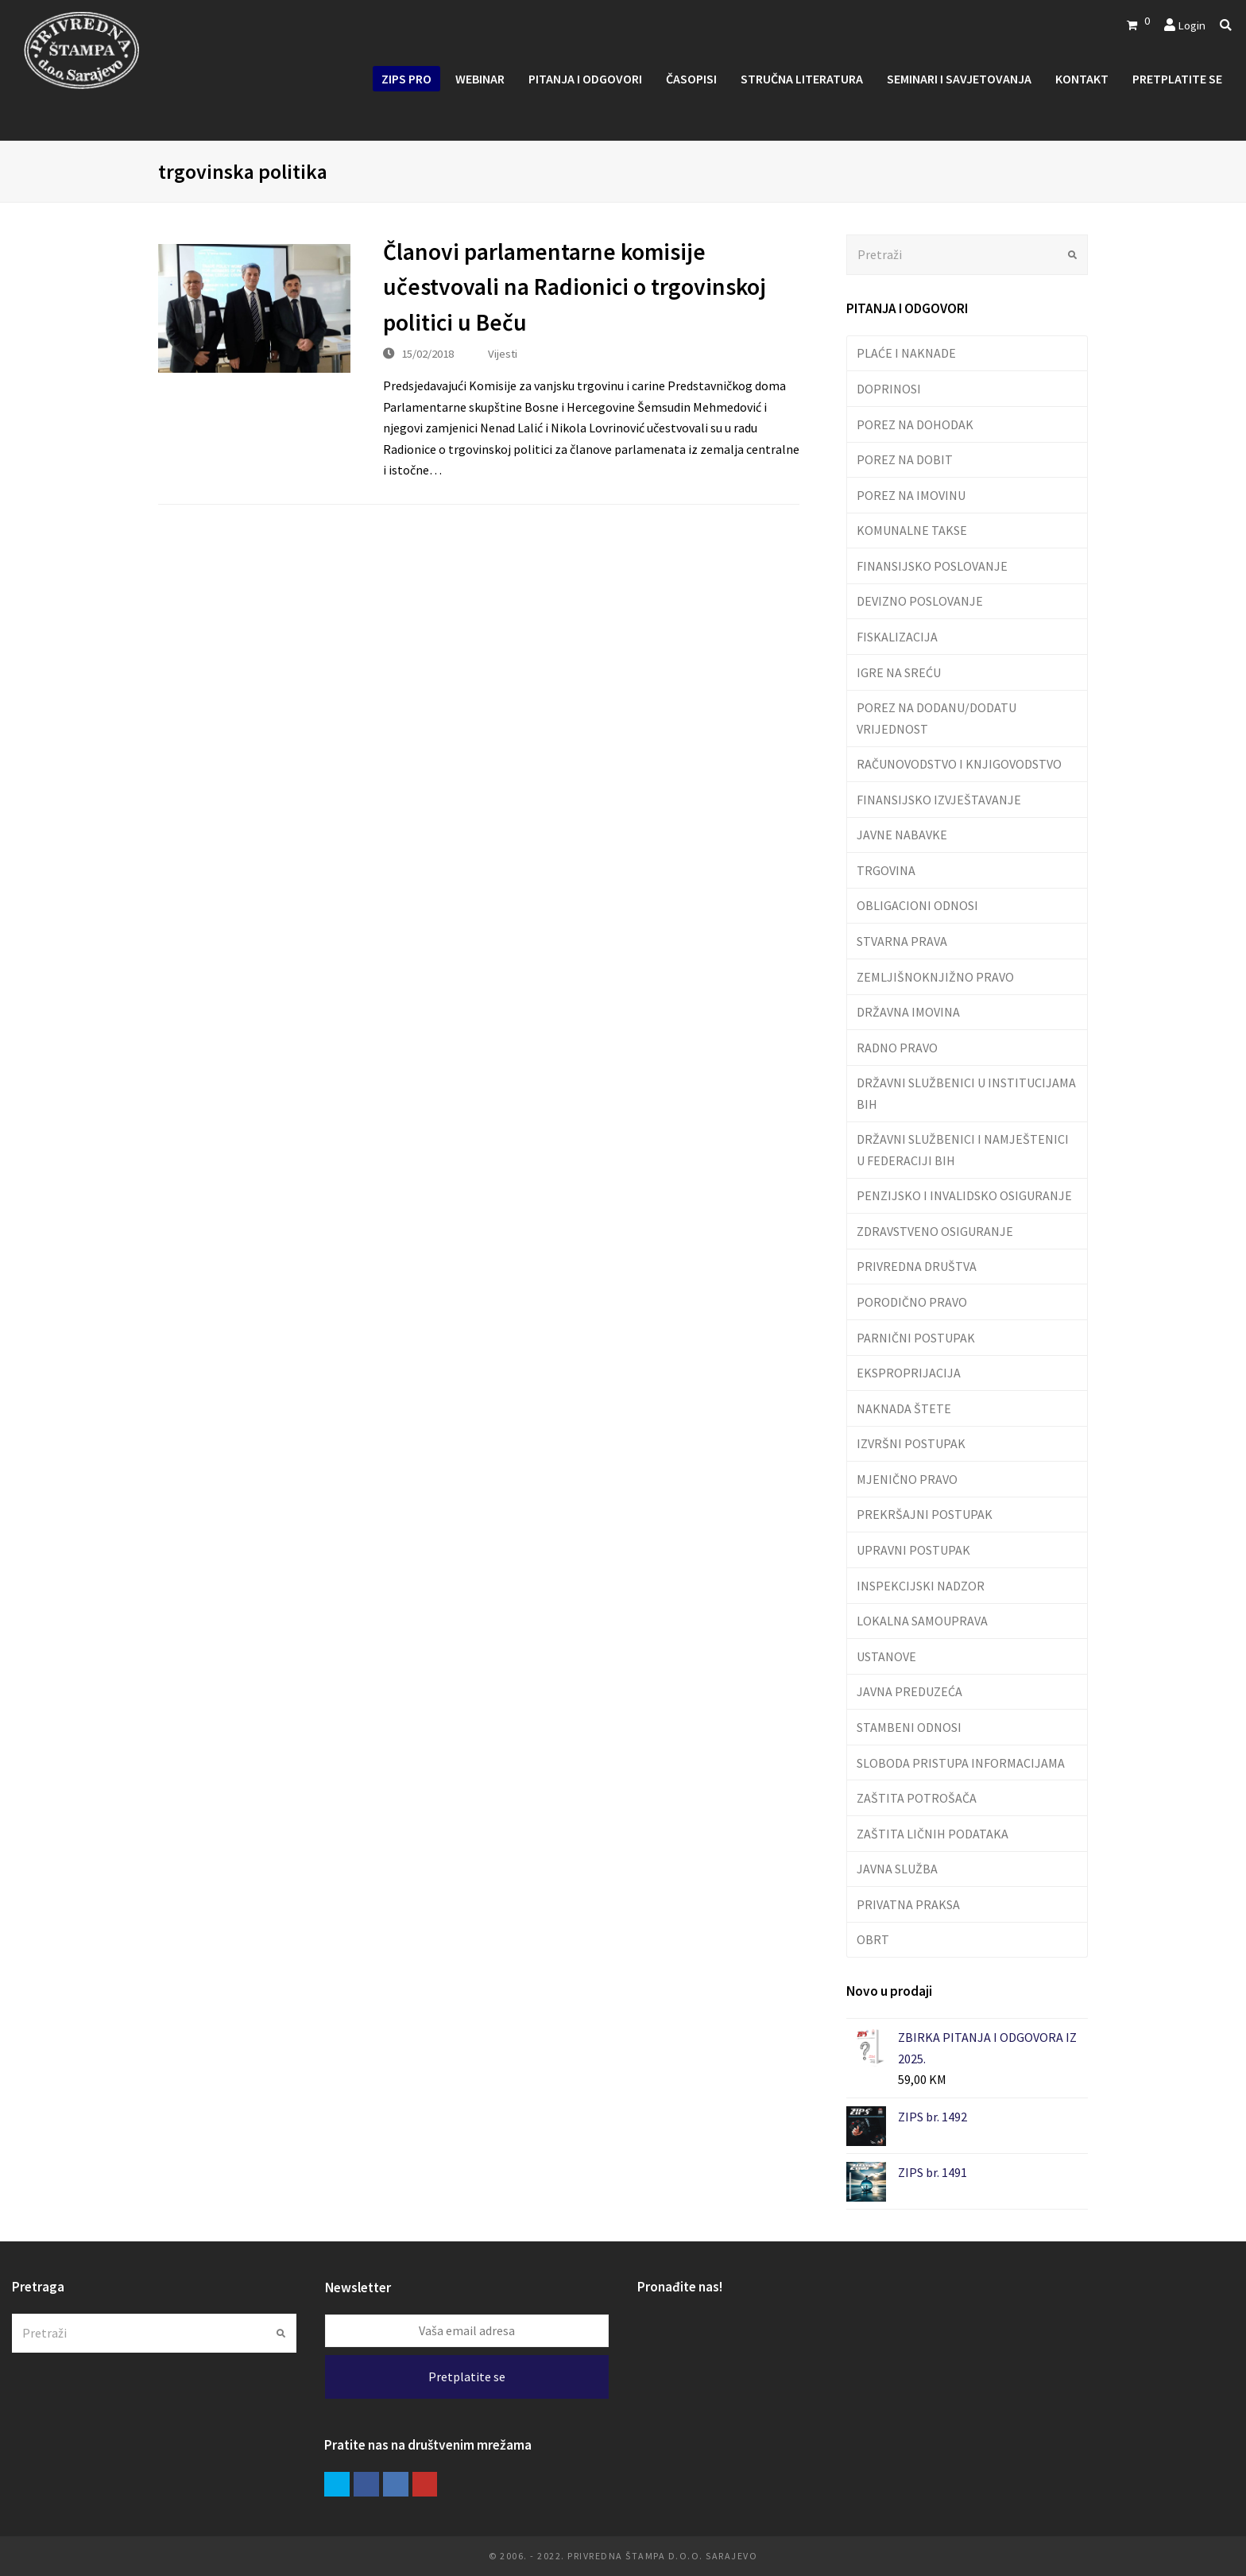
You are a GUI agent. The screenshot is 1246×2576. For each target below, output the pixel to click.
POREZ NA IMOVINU (911, 495)
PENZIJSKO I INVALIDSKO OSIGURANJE (964, 1195)
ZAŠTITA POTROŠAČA (917, 1798)
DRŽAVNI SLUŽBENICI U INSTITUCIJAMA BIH (966, 1093)
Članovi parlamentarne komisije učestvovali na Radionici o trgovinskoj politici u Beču (574, 287)
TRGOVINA (886, 870)
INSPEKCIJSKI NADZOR (921, 1586)
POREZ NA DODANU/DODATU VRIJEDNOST (936, 717)
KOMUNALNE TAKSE (912, 530)
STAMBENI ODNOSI (909, 1727)
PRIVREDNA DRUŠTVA (917, 1266)
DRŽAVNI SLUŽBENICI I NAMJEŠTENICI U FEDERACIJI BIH (963, 1149)
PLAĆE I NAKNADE (906, 353)
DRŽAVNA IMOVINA (908, 1012)
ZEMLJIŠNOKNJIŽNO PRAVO (935, 977)
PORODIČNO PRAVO (912, 1302)
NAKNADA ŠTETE (904, 1408)
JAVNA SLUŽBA (897, 1869)
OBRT (873, 1939)
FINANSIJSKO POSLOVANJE (932, 566)
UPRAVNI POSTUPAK (913, 1550)
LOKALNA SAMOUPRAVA (922, 1621)
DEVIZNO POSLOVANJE (920, 601)
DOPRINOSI (889, 389)
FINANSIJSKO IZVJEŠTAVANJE (939, 800)
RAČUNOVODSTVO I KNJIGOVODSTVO (959, 764)
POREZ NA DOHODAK (915, 424)
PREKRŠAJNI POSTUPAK (925, 1514)
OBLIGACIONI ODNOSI (917, 905)
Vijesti (502, 353)
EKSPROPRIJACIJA (909, 1373)
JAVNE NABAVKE (902, 835)
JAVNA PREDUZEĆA (909, 1691)
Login (1191, 25)
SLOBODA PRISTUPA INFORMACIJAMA (961, 1763)
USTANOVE (886, 1656)
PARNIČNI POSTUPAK (916, 1338)
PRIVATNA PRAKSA (908, 1904)
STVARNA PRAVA (902, 941)
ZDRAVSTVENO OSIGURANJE (935, 1231)
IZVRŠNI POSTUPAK (911, 1443)
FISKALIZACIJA (897, 637)
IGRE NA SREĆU (899, 672)
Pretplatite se (466, 2376)
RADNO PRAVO (897, 1048)
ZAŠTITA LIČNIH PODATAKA (932, 1834)
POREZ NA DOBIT (905, 459)
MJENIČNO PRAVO (907, 1479)
